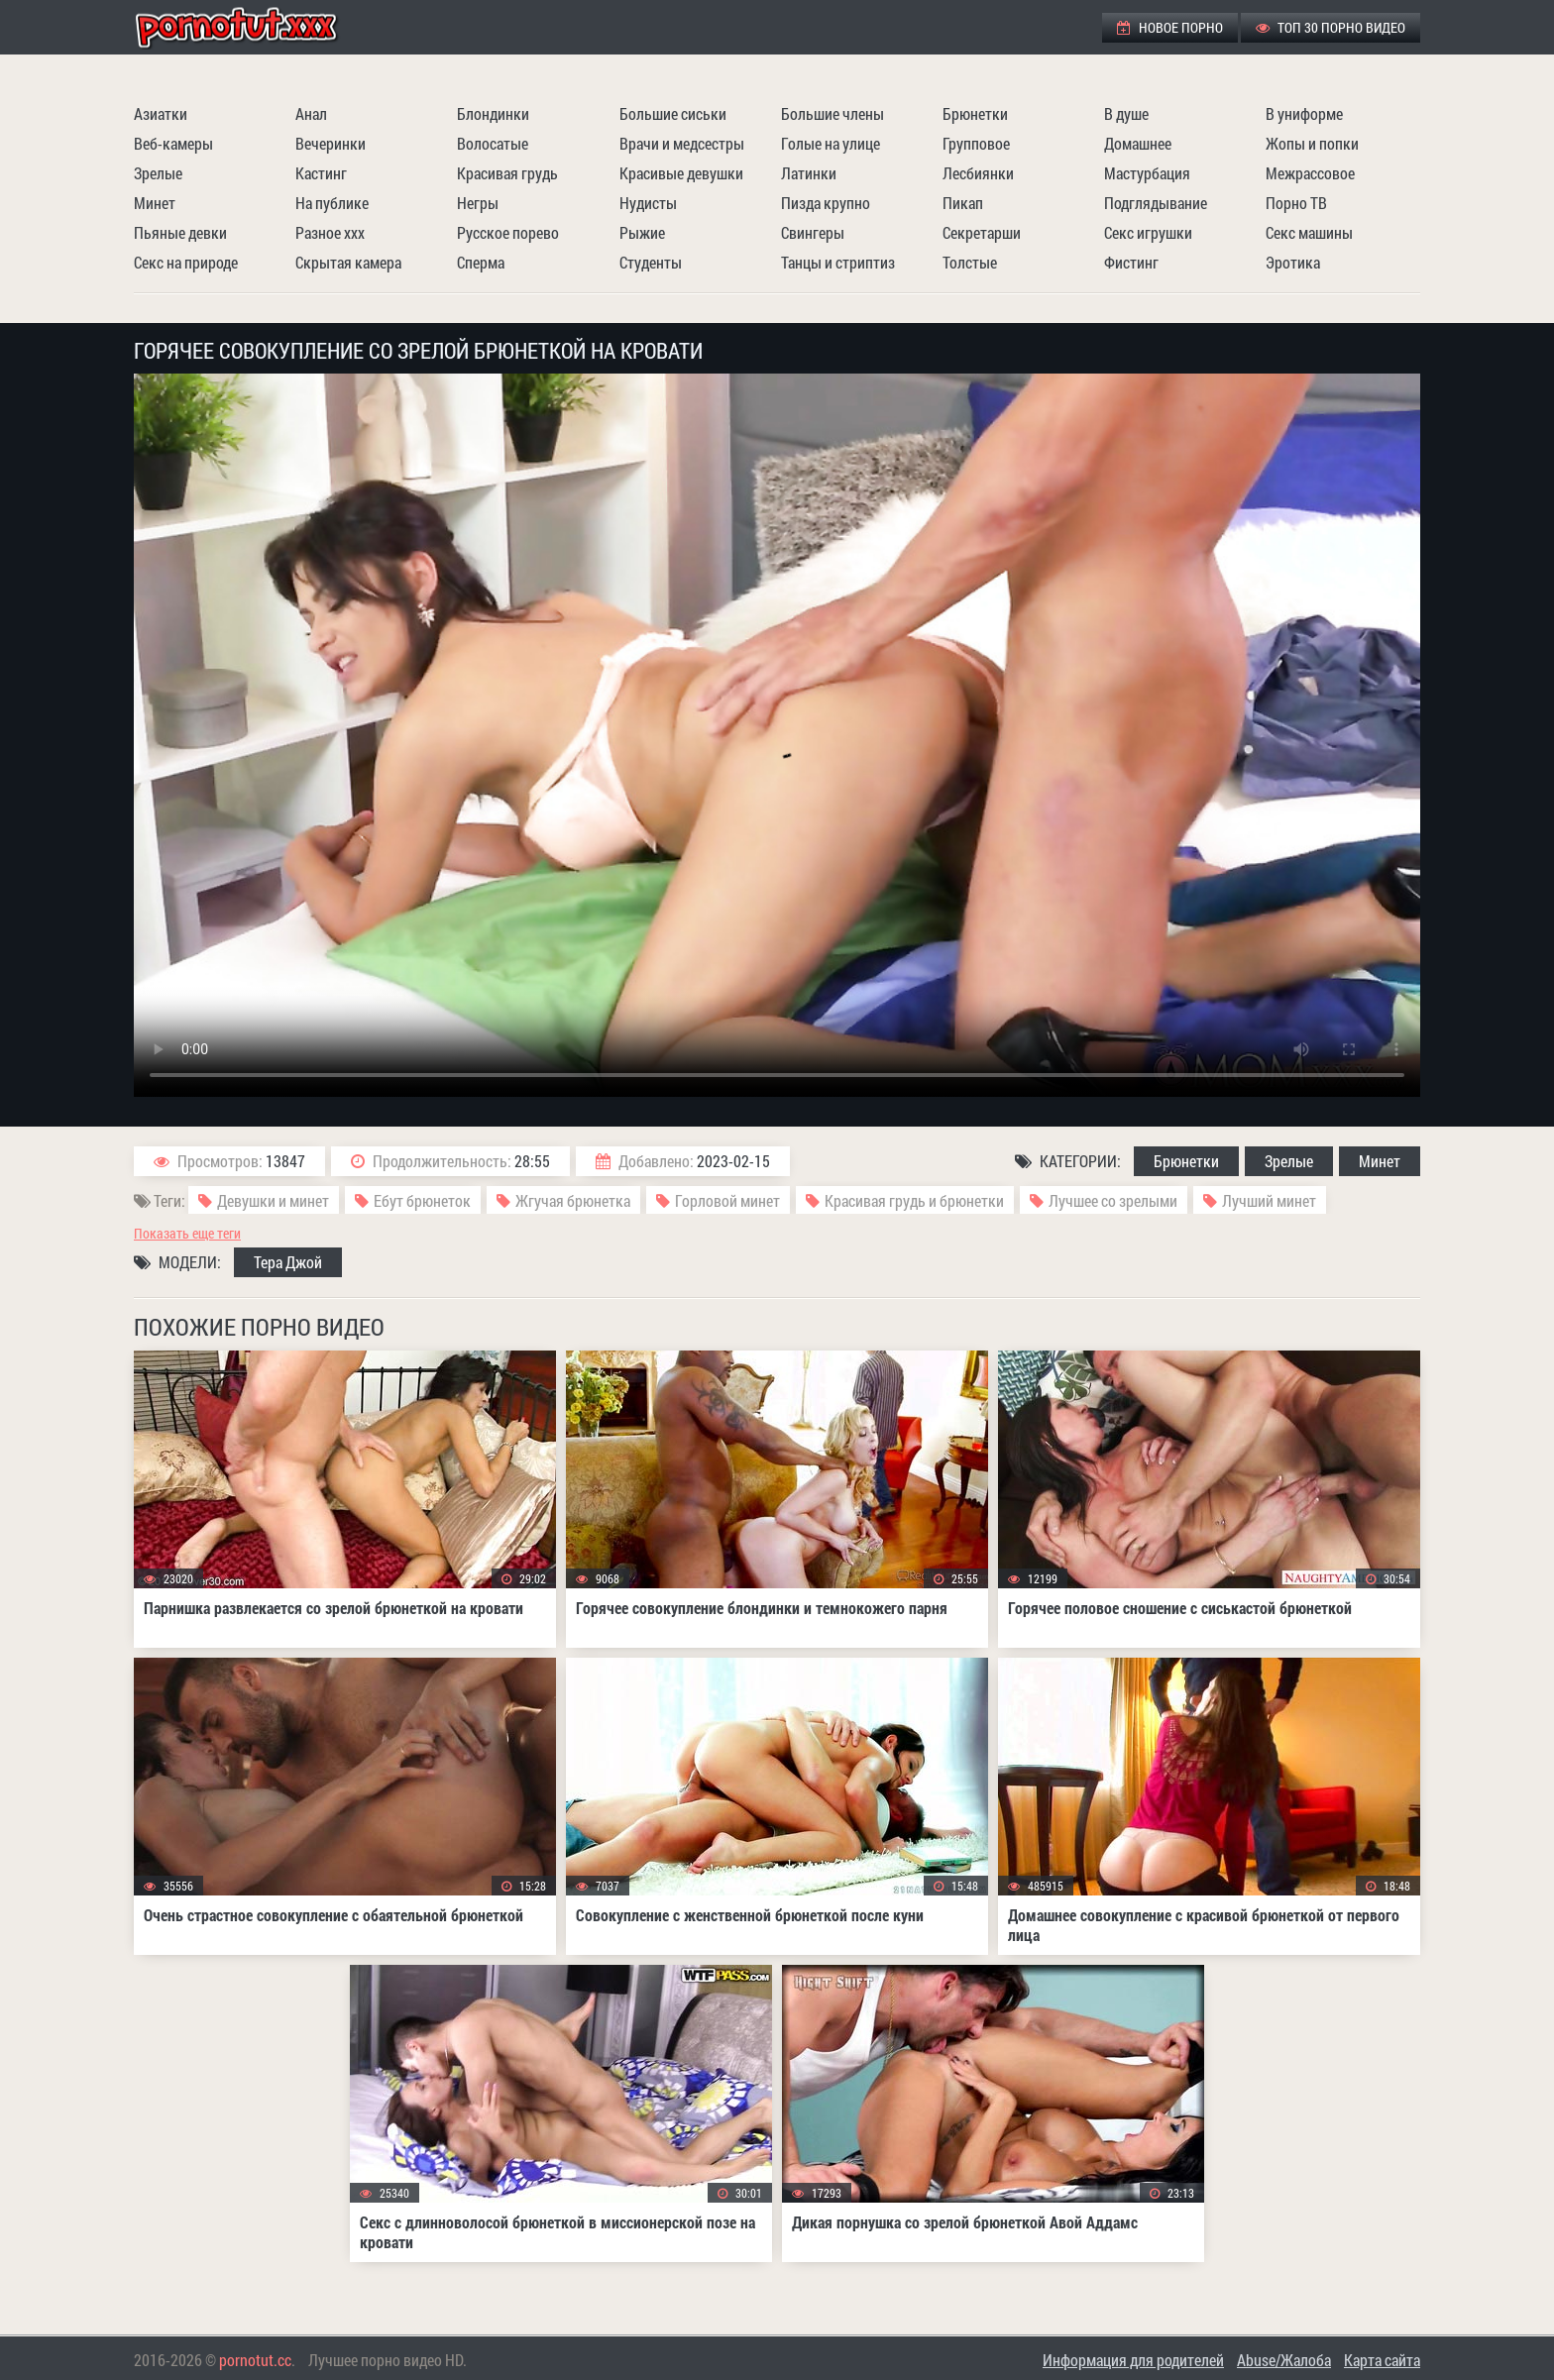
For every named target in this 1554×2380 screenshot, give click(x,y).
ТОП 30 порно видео (1330, 27)
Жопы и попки (1312, 143)
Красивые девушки (681, 172)
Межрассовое (1310, 172)
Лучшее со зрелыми (1113, 1200)
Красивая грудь (507, 172)
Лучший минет (1269, 1200)
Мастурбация (1147, 172)
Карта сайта (1382, 2359)
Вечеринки (330, 143)
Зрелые (158, 172)
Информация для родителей (1133, 2359)
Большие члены (832, 113)
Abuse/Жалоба (1284, 2359)
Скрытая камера (348, 262)
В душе (1126, 113)
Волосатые (492, 143)
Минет (154, 202)
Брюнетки (975, 113)
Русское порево (508, 232)
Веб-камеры (173, 143)
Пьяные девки (180, 232)
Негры (478, 202)
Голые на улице (830, 143)
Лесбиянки (978, 172)
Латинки (808, 172)
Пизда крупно (825, 202)
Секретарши (982, 232)
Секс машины (1309, 232)
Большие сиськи (672, 113)
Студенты (650, 262)
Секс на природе (186, 262)
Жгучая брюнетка (572, 1200)
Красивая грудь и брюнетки (914, 1200)
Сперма (480, 262)
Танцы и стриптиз (838, 262)
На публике (332, 202)
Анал (311, 113)
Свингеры (812, 232)
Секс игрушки (1148, 232)
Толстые (970, 262)
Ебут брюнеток (422, 1200)
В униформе (1304, 113)
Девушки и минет (273, 1200)
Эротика (1293, 262)
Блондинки (493, 113)
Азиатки (160, 113)
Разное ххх (330, 232)
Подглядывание (1155, 202)
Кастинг (321, 172)
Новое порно (1170, 27)
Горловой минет (727, 1200)
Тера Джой (288, 1261)
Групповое (976, 143)
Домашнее (1137, 143)
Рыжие (642, 232)
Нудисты (648, 202)
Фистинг (1131, 262)
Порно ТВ (1296, 202)
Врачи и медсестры (681, 143)
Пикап (963, 202)
